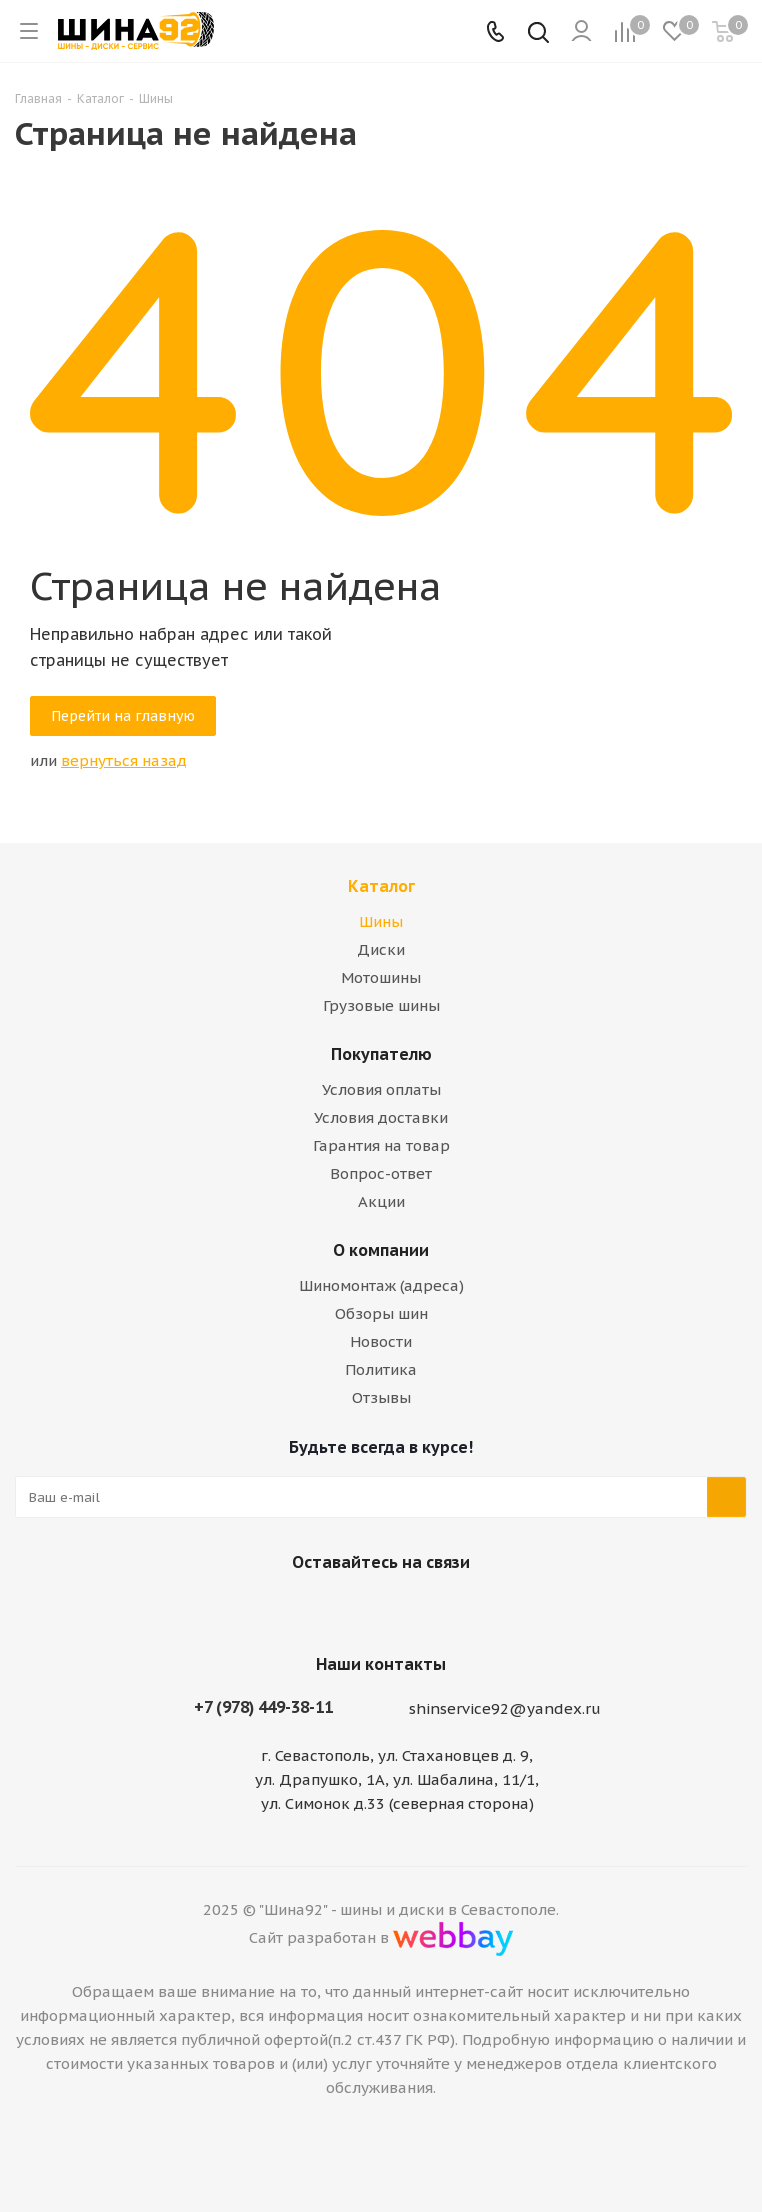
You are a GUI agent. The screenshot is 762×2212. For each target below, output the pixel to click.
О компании (381, 1250)
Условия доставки (381, 1117)
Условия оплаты (381, 1089)
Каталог (381, 886)
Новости (381, 1341)
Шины (381, 921)
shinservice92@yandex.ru (505, 1709)
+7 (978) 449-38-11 (263, 1707)
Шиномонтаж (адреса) (381, 1285)
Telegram (401, 1609)
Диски (381, 949)
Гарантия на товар (381, 1145)
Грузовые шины (381, 1005)
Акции (381, 1201)
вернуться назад (124, 760)
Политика (381, 1369)
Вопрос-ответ (381, 1173)
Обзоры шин (381, 1313)
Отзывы (381, 1397)
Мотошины (381, 977)
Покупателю (381, 1054)
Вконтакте (351, 1609)
